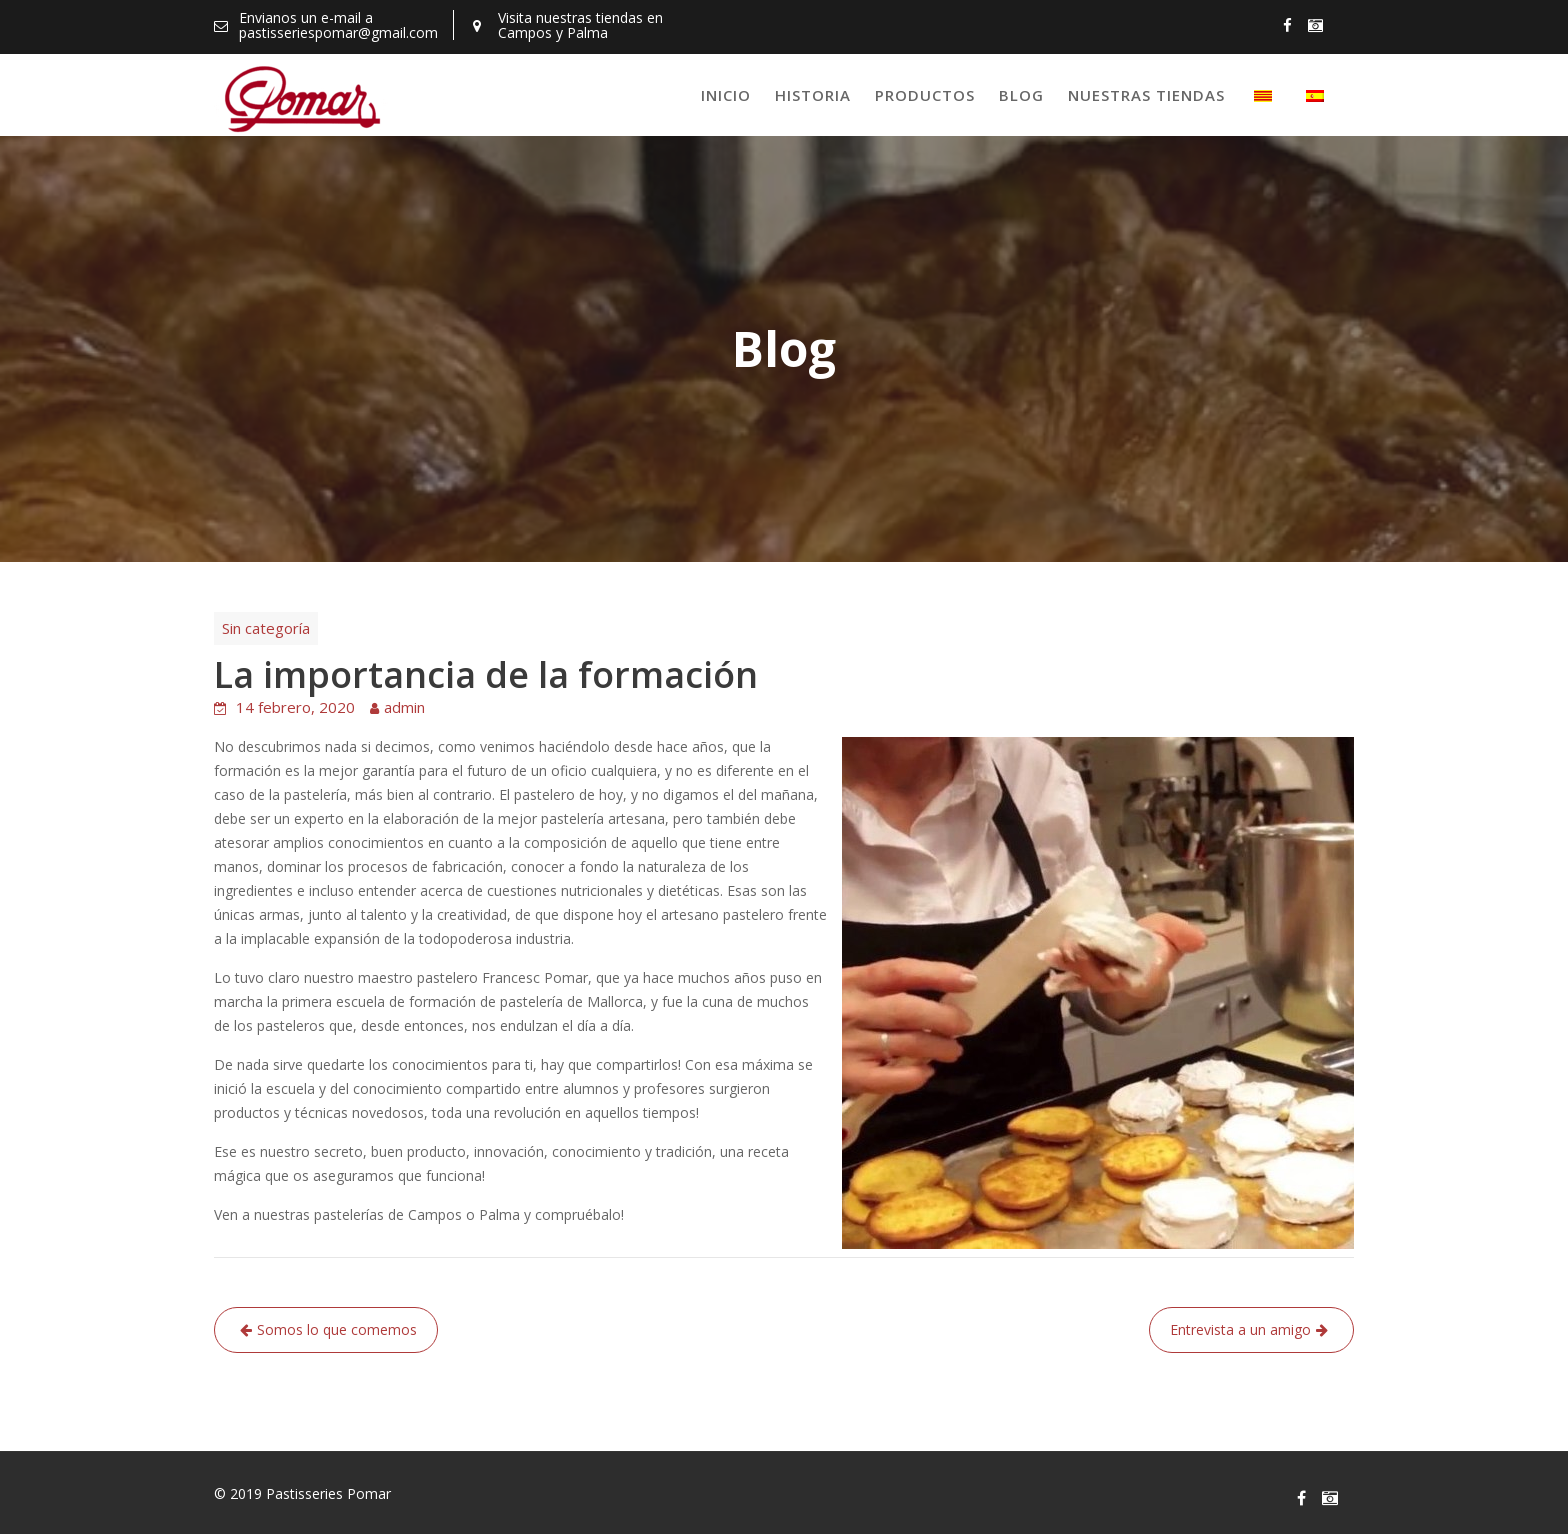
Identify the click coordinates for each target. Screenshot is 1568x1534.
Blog (1021, 95)
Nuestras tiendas (1146, 95)
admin (404, 707)
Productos (925, 95)
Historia (813, 95)
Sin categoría (266, 628)
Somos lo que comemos (337, 1329)
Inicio (726, 95)
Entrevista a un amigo (1240, 1329)
